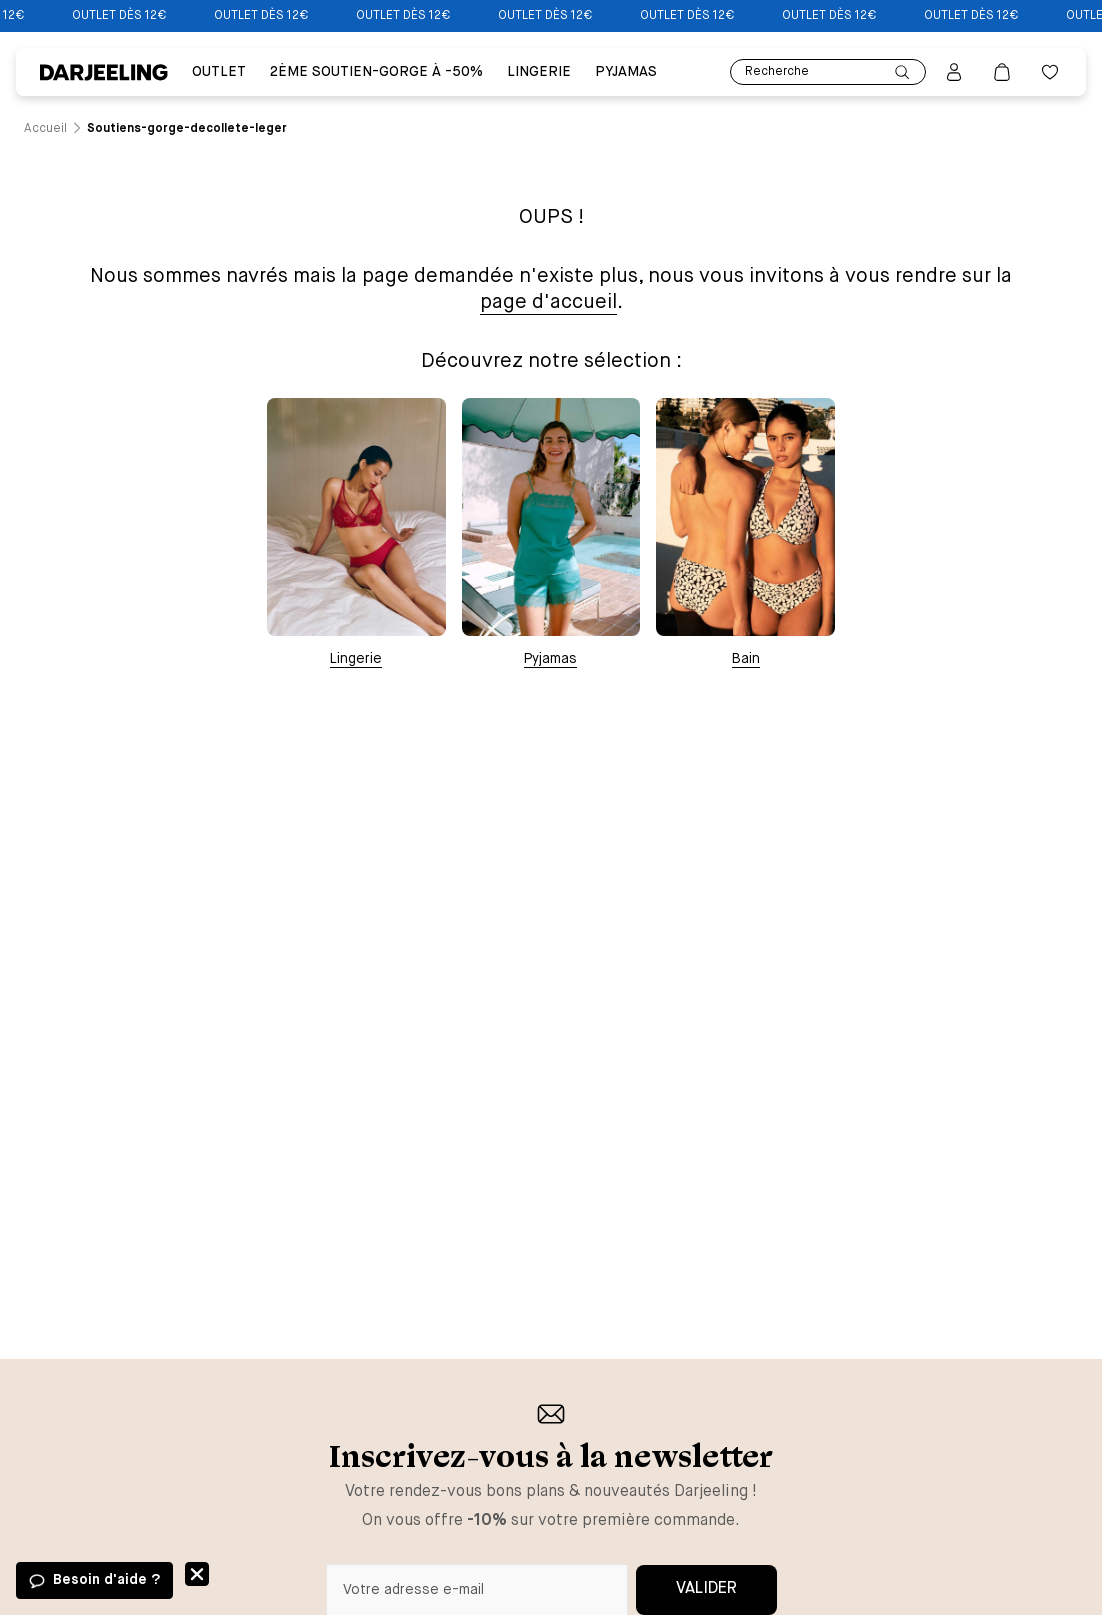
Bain (746, 659)
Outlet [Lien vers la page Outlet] (219, 72)
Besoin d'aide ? (106, 1580)
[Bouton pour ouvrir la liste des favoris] (1050, 72)
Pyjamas (550, 659)
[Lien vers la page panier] (1002, 72)
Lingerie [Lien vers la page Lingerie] (539, 72)
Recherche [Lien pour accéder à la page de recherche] (828, 72)
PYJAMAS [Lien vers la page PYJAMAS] (626, 72)
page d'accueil (548, 302)
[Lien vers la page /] (45, 129)
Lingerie (356, 659)
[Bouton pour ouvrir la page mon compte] (954, 72)
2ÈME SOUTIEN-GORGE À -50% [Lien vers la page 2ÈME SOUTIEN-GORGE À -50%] (376, 72)
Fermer (197, 1574)
